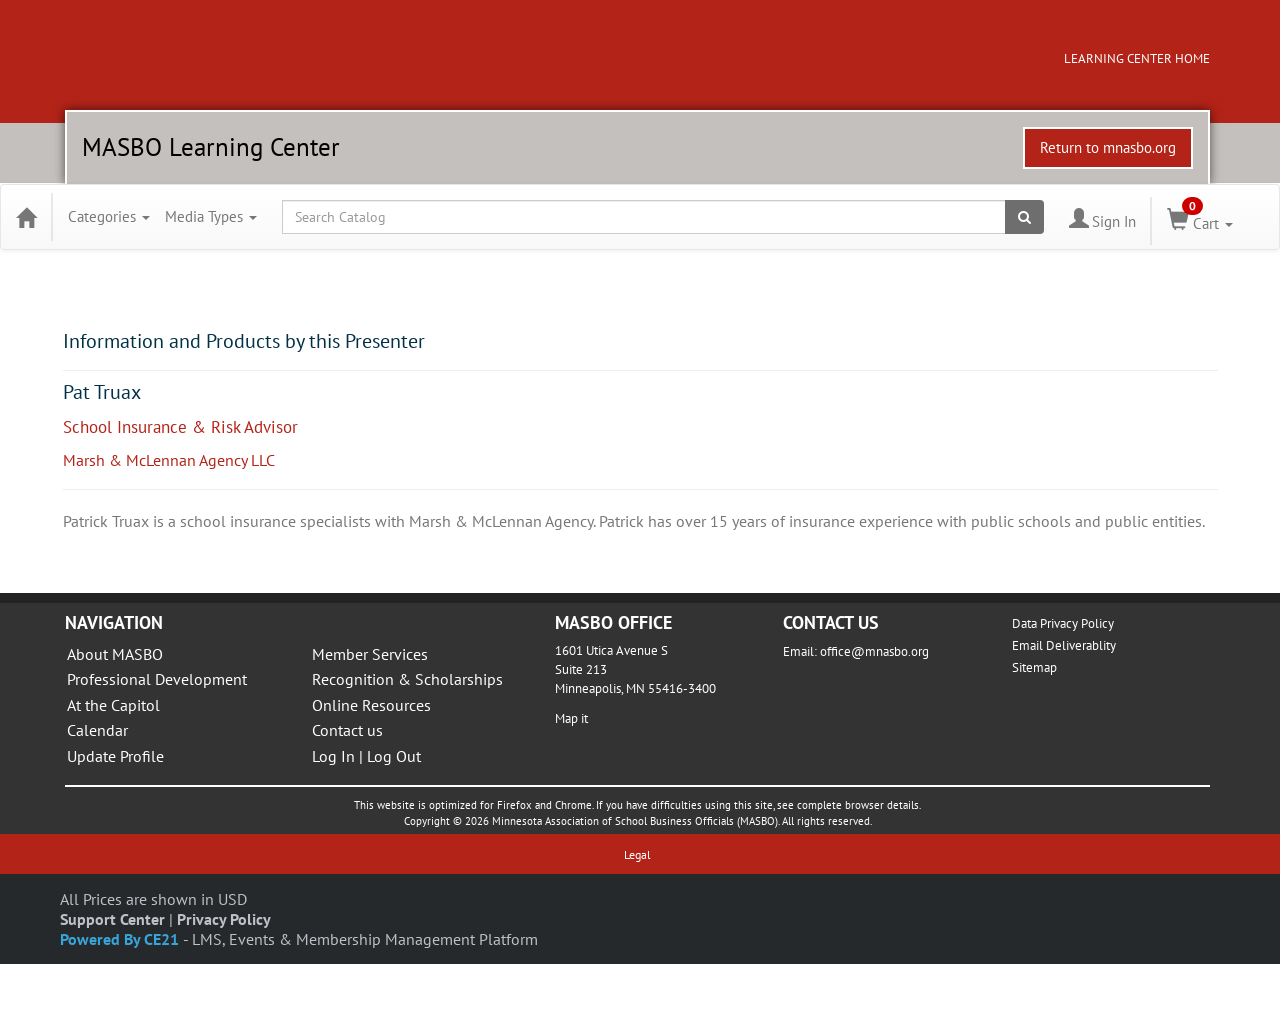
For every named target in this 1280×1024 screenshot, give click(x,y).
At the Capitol (113, 705)
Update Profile (115, 756)
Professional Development (157, 679)
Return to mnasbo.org (1108, 147)
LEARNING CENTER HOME (1137, 58)
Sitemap (1034, 667)
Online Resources (371, 705)
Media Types (211, 216)
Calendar (97, 730)
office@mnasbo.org (874, 651)
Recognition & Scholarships (407, 679)
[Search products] (1024, 217)
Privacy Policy (224, 919)
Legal (637, 854)
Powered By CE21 (121, 939)
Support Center (112, 919)
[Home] (26, 217)
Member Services (370, 654)
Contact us (347, 730)
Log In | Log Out (366, 756)
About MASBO (115, 654)
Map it (571, 718)
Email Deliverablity (1064, 645)
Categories (109, 216)
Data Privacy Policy (1063, 623)
